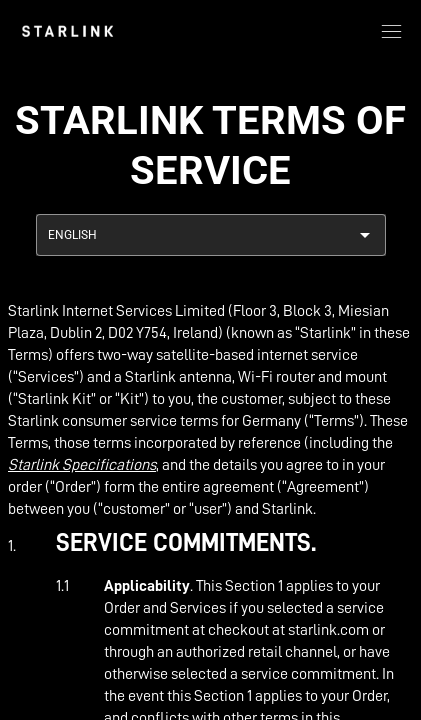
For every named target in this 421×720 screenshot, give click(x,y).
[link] (67, 31)
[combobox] (211, 235)
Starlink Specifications (82, 465)
